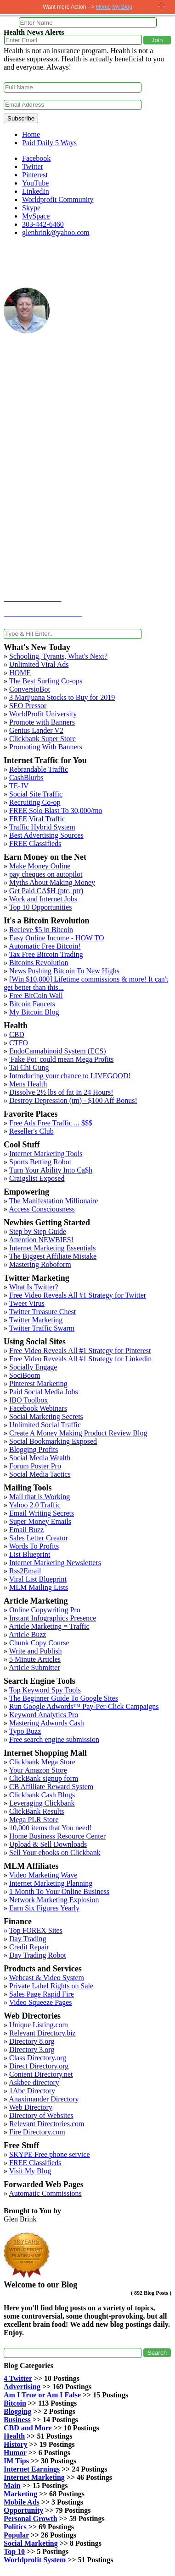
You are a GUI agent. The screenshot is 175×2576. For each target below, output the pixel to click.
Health (14, 2436)
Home (31, 134)
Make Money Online (39, 866)
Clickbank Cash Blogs (42, 1795)
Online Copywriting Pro (44, 1610)
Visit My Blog (30, 2171)
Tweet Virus (27, 1303)
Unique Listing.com (38, 2025)
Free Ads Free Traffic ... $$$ (50, 1123)
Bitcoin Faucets (32, 1004)
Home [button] (103, 7)
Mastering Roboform (40, 1264)
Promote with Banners (42, 722)
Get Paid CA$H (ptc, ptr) (46, 891)
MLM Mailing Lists (38, 1587)
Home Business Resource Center (57, 1836)
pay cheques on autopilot (46, 874)
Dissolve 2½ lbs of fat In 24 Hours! (61, 1092)
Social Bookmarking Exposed (53, 1441)
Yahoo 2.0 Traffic (34, 1505)
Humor (15, 2452)
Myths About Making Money (52, 882)
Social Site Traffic (35, 794)
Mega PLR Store (34, 1819)
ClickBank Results (36, 1811)
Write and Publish (35, 1651)
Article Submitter (34, 1667)
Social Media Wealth (40, 1458)
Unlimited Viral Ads (38, 664)
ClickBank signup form (43, 1778)
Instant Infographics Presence (52, 1618)
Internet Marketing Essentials (52, 1248)
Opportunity (23, 2510)
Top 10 (14, 2551)
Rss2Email (25, 1571)
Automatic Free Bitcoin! (44, 946)
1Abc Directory (32, 2091)
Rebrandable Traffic (38, 769)
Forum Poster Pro (35, 1466)
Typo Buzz (25, 1731)
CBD (16, 1034)
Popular (16, 2535)
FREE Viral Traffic (37, 819)
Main (12, 2485)
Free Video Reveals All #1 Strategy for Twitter (77, 1295)
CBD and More (28, 2428)
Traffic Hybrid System (42, 827)
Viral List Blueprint (38, 1579)
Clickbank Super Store (42, 738)
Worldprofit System (35, 2560)
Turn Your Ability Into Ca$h (50, 1170)
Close (162, 6)
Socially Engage (33, 1367)
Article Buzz (27, 1634)
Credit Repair (29, 1947)
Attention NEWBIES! (41, 1240)
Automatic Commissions (45, 2193)
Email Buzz (26, 1530)
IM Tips (16, 2461)
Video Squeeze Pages (40, 2002)
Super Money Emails (40, 1521)
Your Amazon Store (38, 1770)
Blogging (17, 2411)
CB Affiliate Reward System (51, 1786)
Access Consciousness (42, 1209)
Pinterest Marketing (38, 1383)
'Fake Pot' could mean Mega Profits (61, 1059)
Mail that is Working (39, 1497)
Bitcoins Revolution (38, 962)
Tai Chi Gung (29, 1067)
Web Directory (30, 2107)
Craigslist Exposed (36, 1178)
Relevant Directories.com (47, 2124)
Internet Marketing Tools (45, 1153)
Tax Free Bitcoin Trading (46, 954)
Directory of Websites (41, 2115)
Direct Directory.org (38, 2066)
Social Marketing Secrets (46, 1416)
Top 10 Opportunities (40, 907)
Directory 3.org (31, 2049)
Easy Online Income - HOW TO (56, 938)
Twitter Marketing (36, 1320)
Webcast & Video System (46, 1977)
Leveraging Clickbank (42, 1803)
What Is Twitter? (33, 1287)
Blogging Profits (33, 1449)
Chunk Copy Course (39, 1643)
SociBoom (24, 1375)
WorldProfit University (43, 714)
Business (17, 2419)
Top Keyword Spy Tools (45, 1690)
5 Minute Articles (35, 1659)
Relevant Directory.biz (42, 2033)
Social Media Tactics (40, 1474)
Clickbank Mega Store (42, 1762)
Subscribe (20, 118)
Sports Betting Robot (40, 1162)
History (16, 2444)
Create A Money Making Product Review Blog (78, 1433)
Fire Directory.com (37, 2132)
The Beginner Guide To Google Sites (63, 1698)
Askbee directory (34, 2082)
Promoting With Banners (45, 747)
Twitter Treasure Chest (42, 1311)
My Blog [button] (122, 7)
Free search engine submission (54, 1739)
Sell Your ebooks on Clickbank (55, 1852)
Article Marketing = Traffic (49, 1626)
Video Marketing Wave (43, 1875)
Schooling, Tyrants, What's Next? (58, 656)
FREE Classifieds (35, 843)
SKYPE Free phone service (49, 2154)
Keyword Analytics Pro (43, 1715)
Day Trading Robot (37, 1955)
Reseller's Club (31, 1131)
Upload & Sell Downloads (48, 1844)
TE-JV (19, 786)
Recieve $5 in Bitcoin (41, 929)
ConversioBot (29, 689)
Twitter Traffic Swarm (42, 1328)
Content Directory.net (41, 2074)
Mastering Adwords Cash (46, 1723)
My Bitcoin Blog (34, 1012)
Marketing (20, 2494)
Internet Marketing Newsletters (55, 1562)
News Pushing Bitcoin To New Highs (64, 971)
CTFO (18, 1043)
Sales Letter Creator (38, 1538)
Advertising (22, 2386)
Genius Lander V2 (36, 730)
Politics (15, 2527)
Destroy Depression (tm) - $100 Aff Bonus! (73, 1100)
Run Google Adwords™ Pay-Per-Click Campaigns (84, 1706)
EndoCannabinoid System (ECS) (57, 1051)
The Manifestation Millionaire (53, 1201)
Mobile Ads (22, 2502)
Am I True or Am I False (42, 2395)
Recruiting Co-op (35, 802)
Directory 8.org (31, 2041)
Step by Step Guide (37, 1231)
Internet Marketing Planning (50, 1883)
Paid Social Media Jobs (43, 1392)
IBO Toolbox (28, 1400)
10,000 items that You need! (50, 1828)
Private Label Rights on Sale (51, 1986)
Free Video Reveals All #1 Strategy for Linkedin (80, 1359)
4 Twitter (18, 2378)
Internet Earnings (32, 2469)
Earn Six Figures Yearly (44, 1908)
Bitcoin (15, 2403)
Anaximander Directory (44, 2099)
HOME (20, 673)
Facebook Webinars (38, 1408)
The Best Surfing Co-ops (46, 681)
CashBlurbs (26, 777)
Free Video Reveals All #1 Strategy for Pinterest (80, 1350)
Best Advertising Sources (46, 835)
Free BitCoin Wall (36, 995)
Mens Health (28, 1084)
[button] (157, 40)
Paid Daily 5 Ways (49, 143)
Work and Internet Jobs (43, 899)
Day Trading (27, 1939)
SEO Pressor (27, 705)
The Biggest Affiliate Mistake (52, 1256)
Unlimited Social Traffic (45, 1425)
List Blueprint (29, 1554)
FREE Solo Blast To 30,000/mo (55, 810)
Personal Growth (30, 2518)
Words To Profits (34, 1546)
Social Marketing (31, 2543)
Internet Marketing (34, 2477)
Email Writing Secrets (41, 1513)
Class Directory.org (37, 2058)
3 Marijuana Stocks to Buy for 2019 (62, 697)
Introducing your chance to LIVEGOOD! (70, 1076)
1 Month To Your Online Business (59, 1891)
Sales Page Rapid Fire (41, 1994)
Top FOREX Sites (35, 1930)
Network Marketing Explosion (54, 1900)
